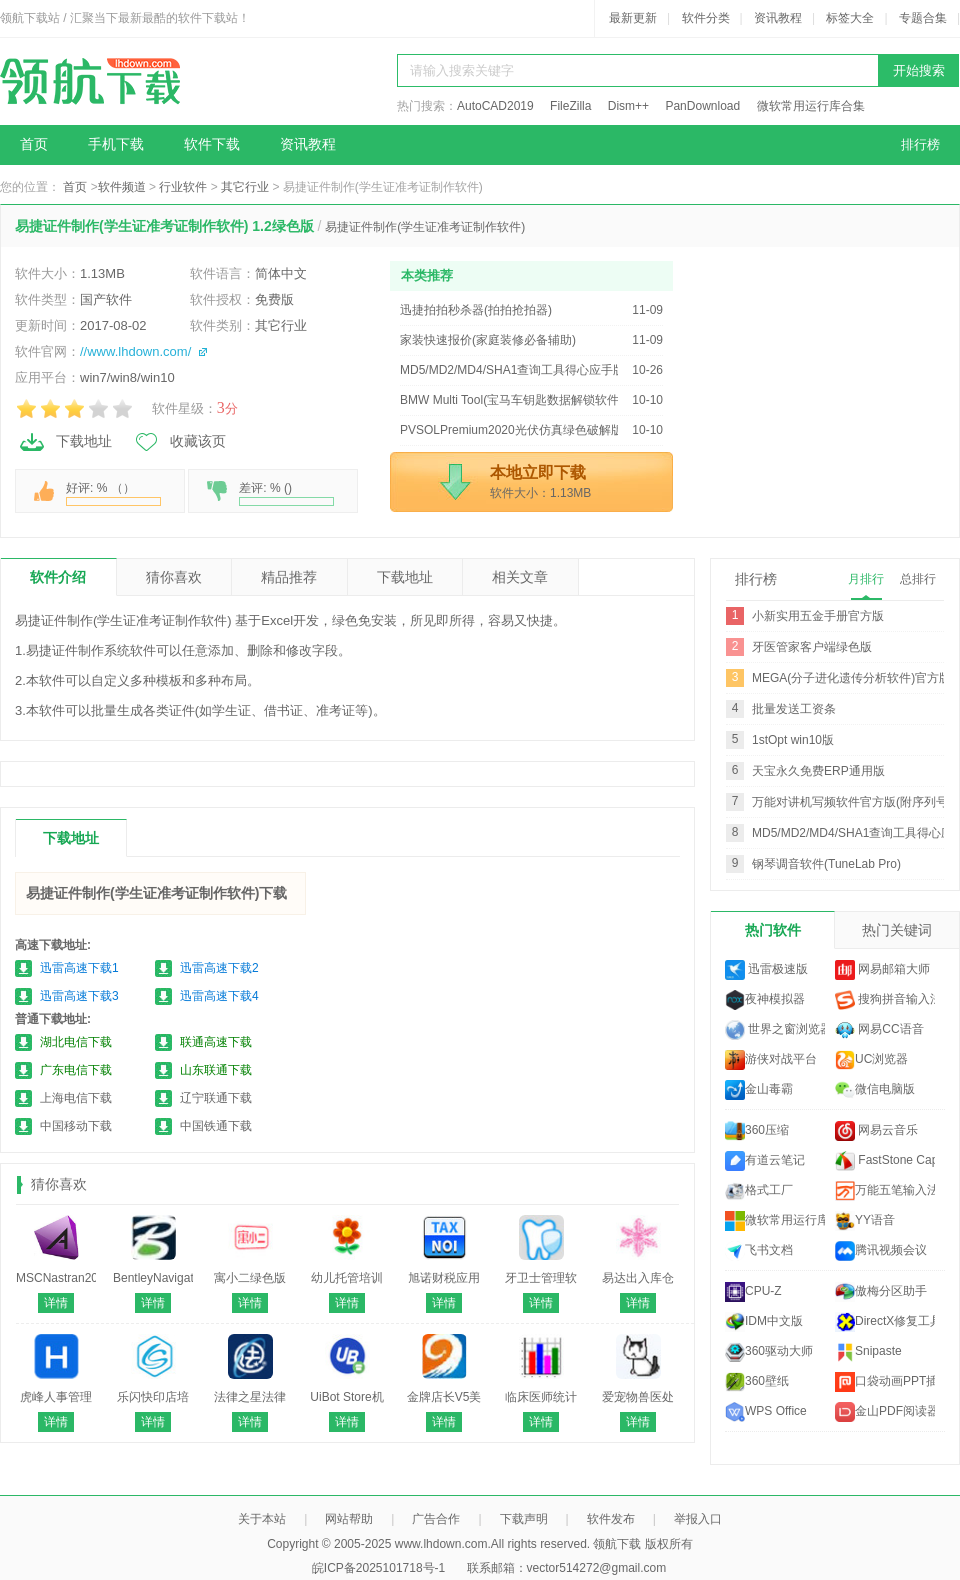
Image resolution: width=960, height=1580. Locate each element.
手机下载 (116, 144)
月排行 (866, 579)
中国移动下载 (76, 1126)
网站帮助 (349, 1519)
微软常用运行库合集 (811, 106)
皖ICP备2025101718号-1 (378, 1568)
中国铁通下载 (216, 1126)
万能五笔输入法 (885, 1191)
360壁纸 (757, 1382)
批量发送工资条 (794, 709)
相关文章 (520, 577)
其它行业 (245, 187)
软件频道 (122, 187)
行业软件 (183, 187)
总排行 (918, 579)
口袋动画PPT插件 (885, 1382)
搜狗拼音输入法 (885, 1000)
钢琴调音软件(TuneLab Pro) (826, 864)
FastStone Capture (885, 1161)
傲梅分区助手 (881, 1292)
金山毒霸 (759, 1090)
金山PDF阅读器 (885, 1412)
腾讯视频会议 (881, 1251)
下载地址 (65, 442)
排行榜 (920, 144)
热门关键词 (897, 930)
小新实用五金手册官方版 (818, 616)
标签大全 (850, 18)
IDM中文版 (764, 1322)
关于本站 (262, 1519)
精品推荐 (289, 577)
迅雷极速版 (766, 970)
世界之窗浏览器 (775, 1030)
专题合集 (923, 18)
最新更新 (633, 18)
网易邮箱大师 (882, 970)
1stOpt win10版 (793, 740)
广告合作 (436, 1519)
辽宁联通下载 (216, 1098)
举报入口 (698, 1519)
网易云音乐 (876, 1131)
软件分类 (706, 18)
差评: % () (286, 493)
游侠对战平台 (771, 1060)
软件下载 (212, 144)
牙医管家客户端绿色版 (812, 647)
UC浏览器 (871, 1060)
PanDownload (702, 106)
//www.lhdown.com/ (135, 351)
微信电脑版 (875, 1090)
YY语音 (865, 1221)
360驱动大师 (769, 1352)
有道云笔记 (765, 1161)
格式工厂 (759, 1191)
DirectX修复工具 (885, 1322)
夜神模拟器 (765, 1000)
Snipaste (868, 1352)
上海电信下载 (76, 1098)
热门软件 (773, 930)
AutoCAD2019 (495, 106)
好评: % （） (113, 493)
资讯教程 (778, 18)
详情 (56, 1303)
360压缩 (757, 1131)
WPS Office (766, 1412)
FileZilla (570, 106)
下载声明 (524, 1519)
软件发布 (611, 1519)
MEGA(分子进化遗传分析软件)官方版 (851, 678)
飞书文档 (759, 1251)
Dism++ (628, 106)
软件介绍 (58, 577)
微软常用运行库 (775, 1221)
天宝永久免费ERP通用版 (818, 771)
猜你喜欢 (174, 577)
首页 (34, 144)
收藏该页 (179, 442)
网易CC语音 (879, 1030)
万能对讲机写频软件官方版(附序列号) (852, 802)
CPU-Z (753, 1292)
